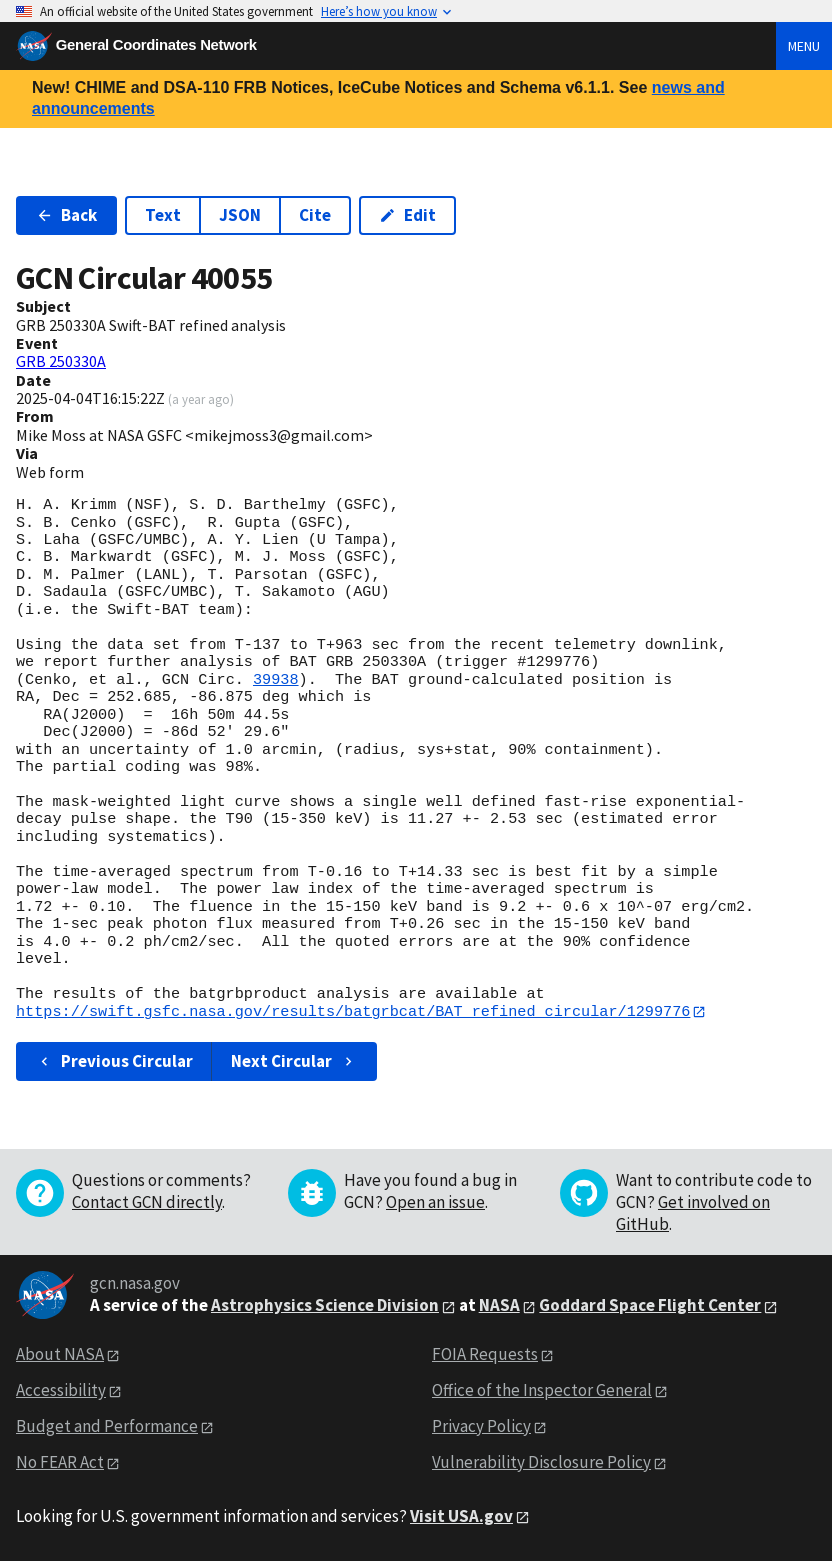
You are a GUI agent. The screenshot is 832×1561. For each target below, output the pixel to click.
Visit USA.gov (461, 1516)
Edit (407, 215)
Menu (804, 46)
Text (163, 215)
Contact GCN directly (147, 1203)
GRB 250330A (61, 361)
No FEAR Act (60, 1462)
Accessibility (61, 1391)
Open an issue (435, 1203)
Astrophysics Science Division (325, 1306)
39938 (276, 680)
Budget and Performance (107, 1426)
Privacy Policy (481, 1426)
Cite (315, 215)
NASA (499, 1306)
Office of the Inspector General (542, 1391)
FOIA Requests (485, 1355)
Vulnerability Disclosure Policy (541, 1462)
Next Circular (294, 1061)
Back (66, 215)
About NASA (60, 1355)
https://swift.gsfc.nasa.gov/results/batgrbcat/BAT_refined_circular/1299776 (353, 1012)
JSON (240, 215)
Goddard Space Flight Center (650, 1306)
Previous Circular (114, 1061)
